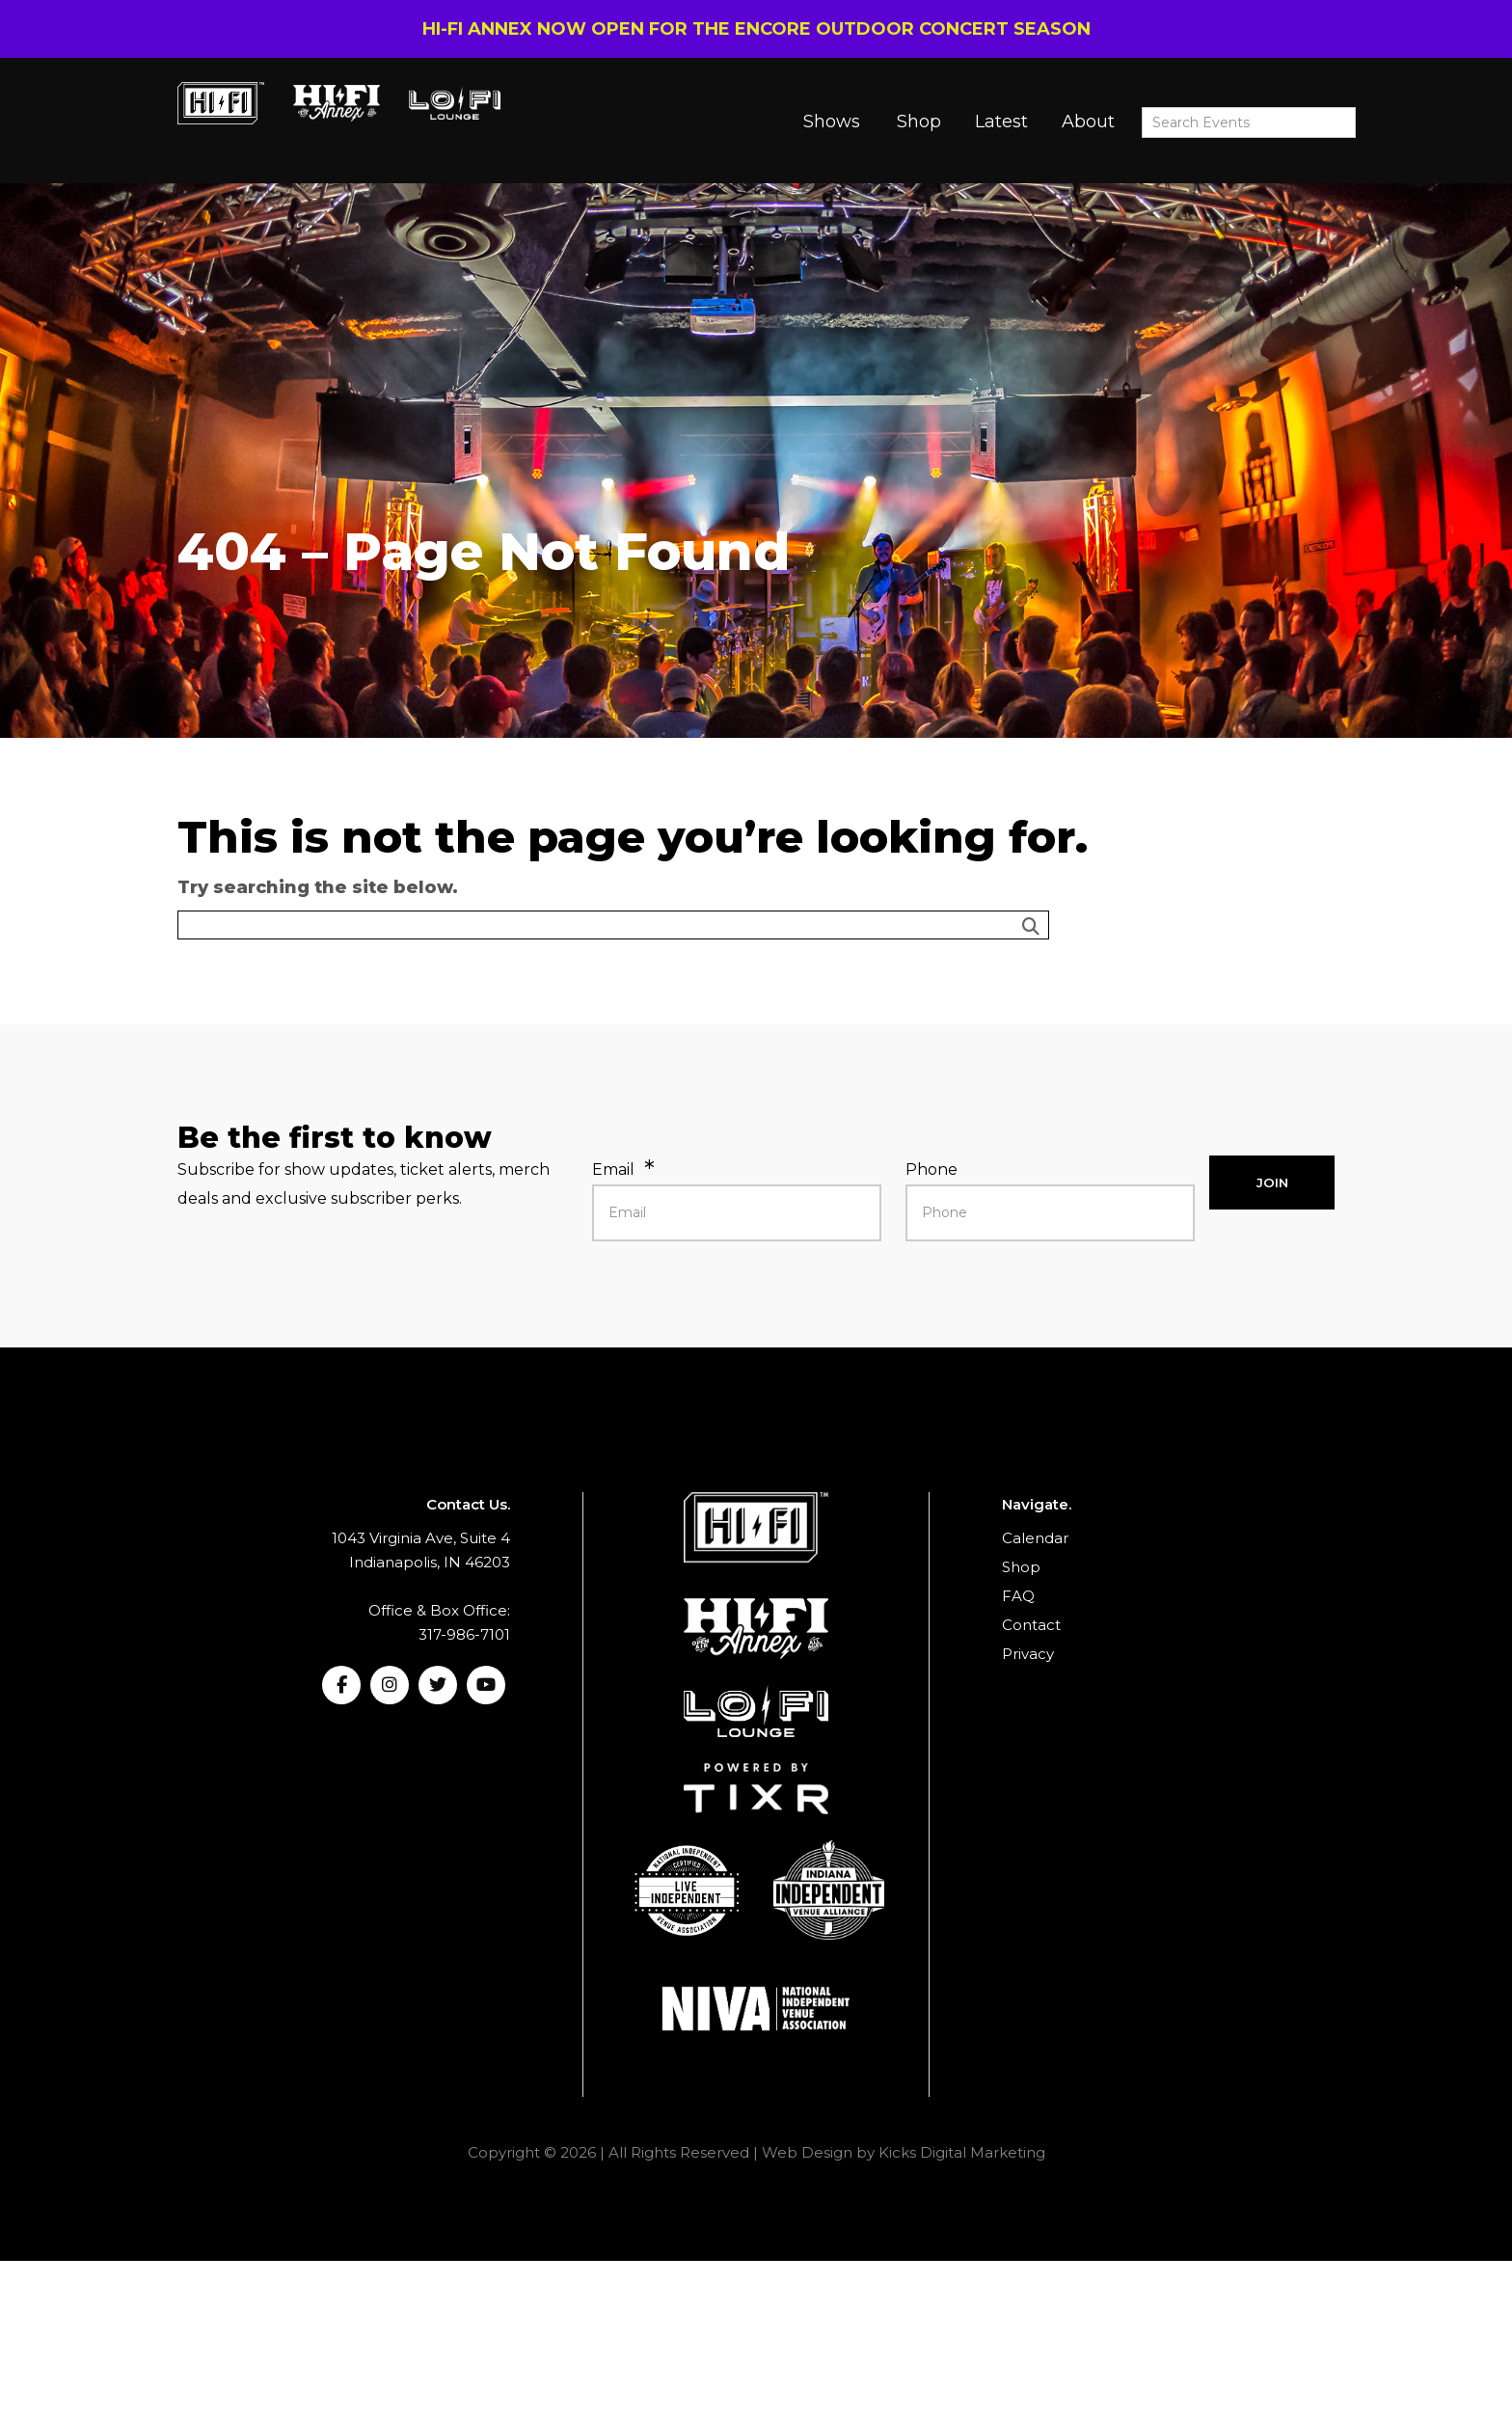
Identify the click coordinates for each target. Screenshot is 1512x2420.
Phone (931, 1169)
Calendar (1035, 1538)
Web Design (807, 2152)
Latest (1001, 121)
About (1088, 121)
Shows (831, 121)
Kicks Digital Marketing (961, 2152)
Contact (1031, 1625)
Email (613, 1169)
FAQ (1018, 1596)
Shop (919, 121)
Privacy (1028, 1654)
